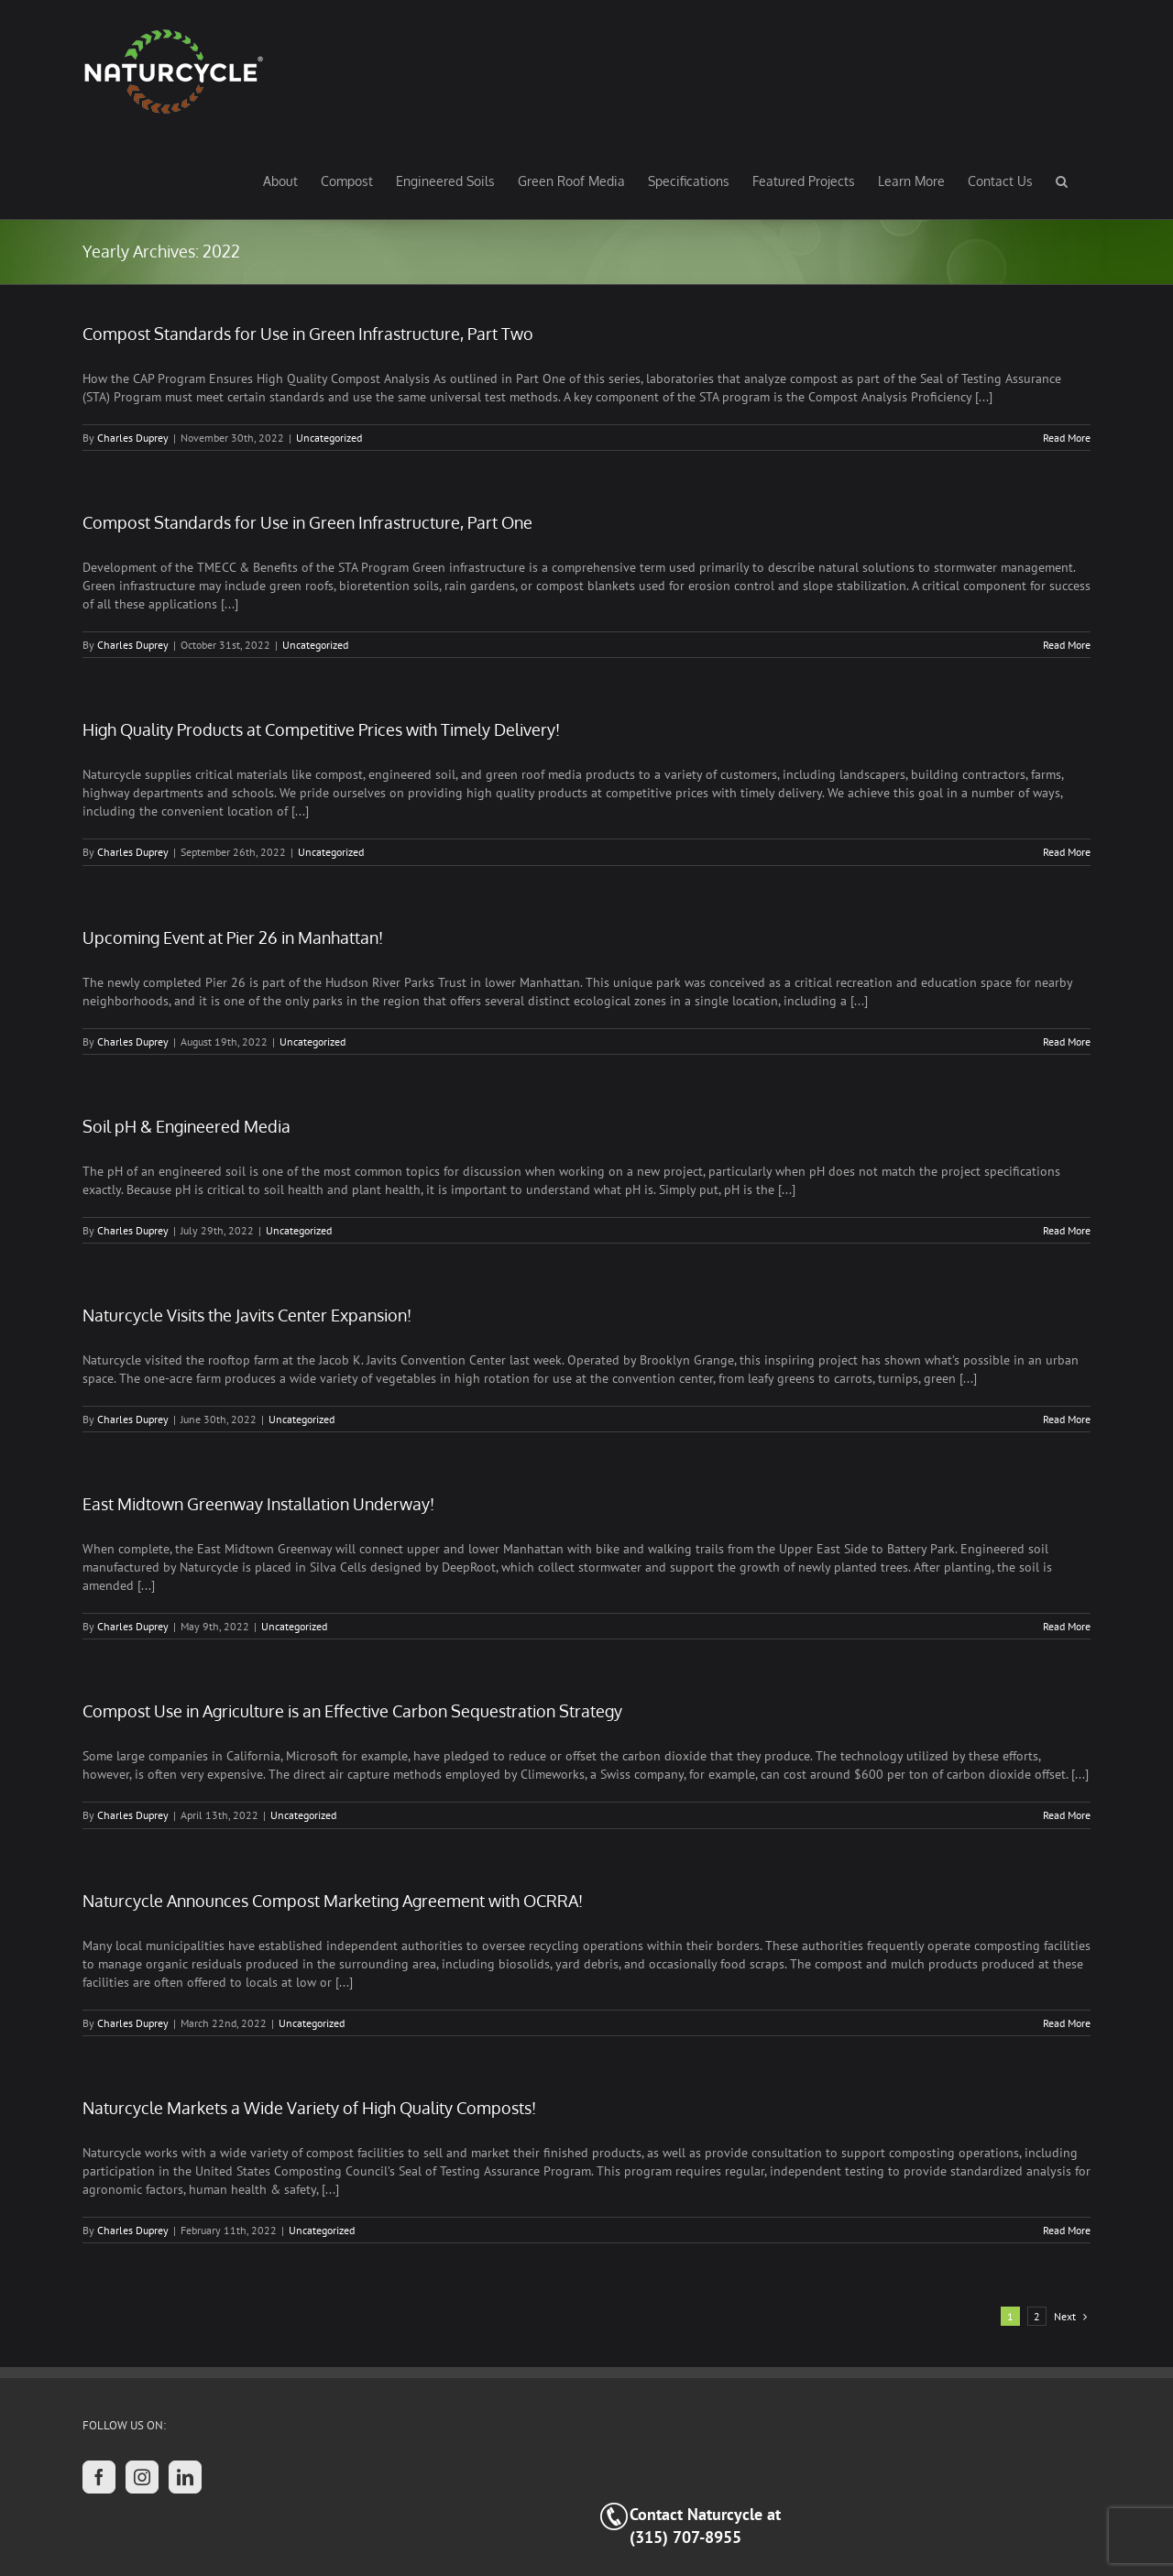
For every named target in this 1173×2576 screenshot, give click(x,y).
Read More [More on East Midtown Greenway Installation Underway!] (1067, 1626)
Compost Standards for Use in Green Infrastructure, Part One (307, 522)
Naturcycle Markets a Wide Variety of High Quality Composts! (309, 2108)
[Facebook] (98, 2477)
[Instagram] (142, 2477)
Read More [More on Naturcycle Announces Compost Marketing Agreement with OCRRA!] (1067, 2023)
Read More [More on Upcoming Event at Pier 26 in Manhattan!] (1067, 1041)
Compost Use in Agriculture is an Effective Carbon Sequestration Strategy (352, 1711)
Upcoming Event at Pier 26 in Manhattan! (232, 937)
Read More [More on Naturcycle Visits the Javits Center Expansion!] (1067, 1419)
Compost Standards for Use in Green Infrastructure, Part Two (307, 333)
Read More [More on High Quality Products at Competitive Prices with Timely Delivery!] (1067, 852)
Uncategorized (329, 437)
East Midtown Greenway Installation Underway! (258, 1504)
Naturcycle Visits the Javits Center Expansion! (246, 1315)
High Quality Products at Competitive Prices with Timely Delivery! (321, 729)
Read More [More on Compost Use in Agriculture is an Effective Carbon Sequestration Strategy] (1067, 1815)
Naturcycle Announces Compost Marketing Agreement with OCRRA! (332, 1901)
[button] (1062, 181)
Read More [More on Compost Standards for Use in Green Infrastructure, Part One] (1067, 645)
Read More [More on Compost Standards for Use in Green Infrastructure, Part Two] (1067, 437)
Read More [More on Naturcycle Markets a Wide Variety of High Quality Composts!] (1067, 2230)
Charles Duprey (133, 437)
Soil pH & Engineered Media (186, 1126)
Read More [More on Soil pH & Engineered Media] (1067, 1230)
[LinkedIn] (185, 2477)
